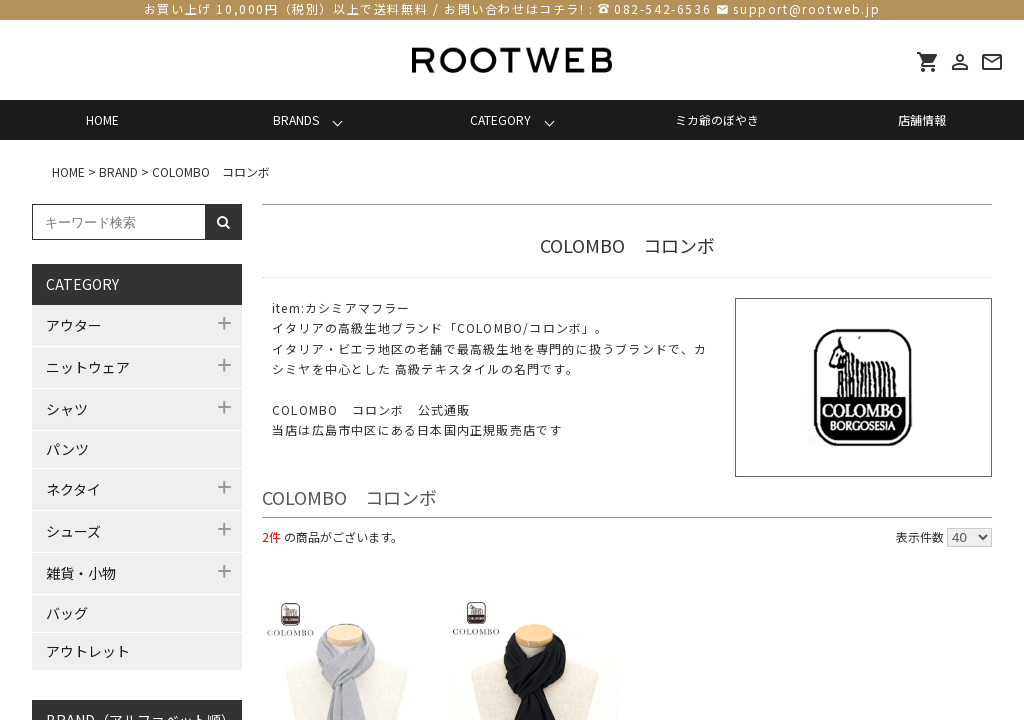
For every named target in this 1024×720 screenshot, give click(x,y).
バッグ (67, 613)
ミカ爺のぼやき (717, 119)
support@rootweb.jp (806, 8)
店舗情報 (922, 119)
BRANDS (296, 119)
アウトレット (88, 651)
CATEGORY (500, 119)
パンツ (67, 449)
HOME (102, 119)
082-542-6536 (662, 8)
